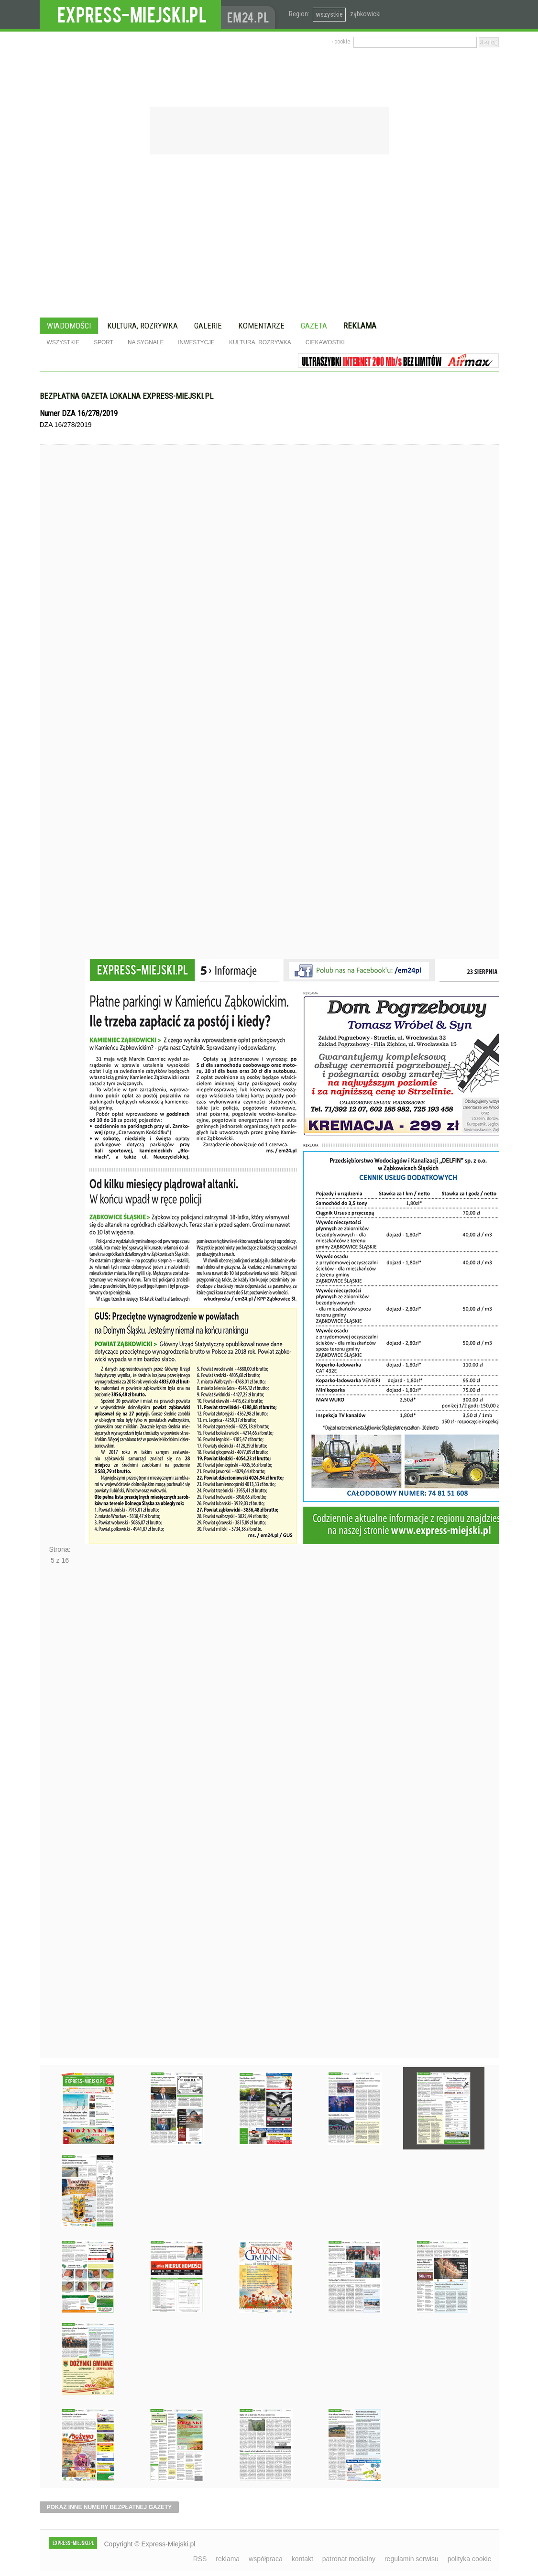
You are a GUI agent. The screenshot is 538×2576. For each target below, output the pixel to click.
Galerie (208, 325)
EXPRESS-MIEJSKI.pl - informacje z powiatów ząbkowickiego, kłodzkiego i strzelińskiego (130, 15)
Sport (103, 342)
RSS (200, 2559)
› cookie (340, 41)
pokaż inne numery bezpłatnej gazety (109, 2507)
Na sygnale (146, 342)
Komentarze (261, 325)
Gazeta (314, 325)
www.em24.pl (250, 14)
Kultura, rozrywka (142, 325)
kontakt (302, 2559)
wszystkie (329, 14)
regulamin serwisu (411, 2559)
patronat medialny (348, 2559)
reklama (228, 2559)
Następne (60, 1814)
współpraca (266, 2559)
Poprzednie (60, 720)
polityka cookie (470, 2559)
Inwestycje (196, 342)
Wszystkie (63, 342)
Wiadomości (69, 325)
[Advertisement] (269, 237)
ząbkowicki (365, 14)
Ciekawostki (325, 342)
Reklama (359, 325)
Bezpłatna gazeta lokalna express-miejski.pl (126, 396)
